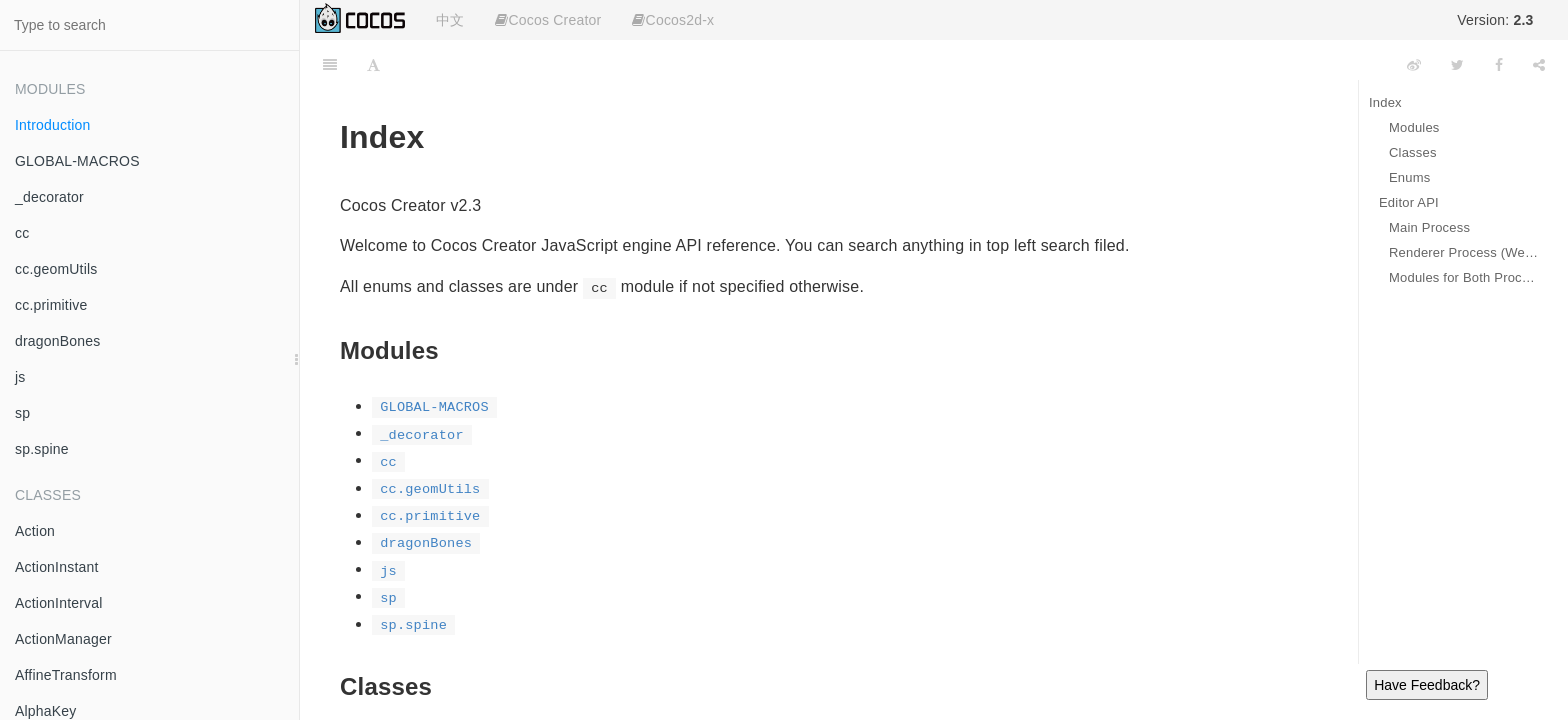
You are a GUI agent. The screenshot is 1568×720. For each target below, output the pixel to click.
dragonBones (58, 341)
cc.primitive (51, 305)
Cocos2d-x (673, 20)
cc (22, 233)
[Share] (1539, 65)
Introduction (53, 125)
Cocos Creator (548, 20)
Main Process (1429, 227)
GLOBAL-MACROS (77, 161)
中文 (450, 20)
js (20, 377)
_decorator (49, 197)
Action (35, 531)
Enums (1409, 177)
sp (22, 413)
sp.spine (42, 449)
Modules (1414, 127)
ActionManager (63, 639)
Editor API (1409, 202)
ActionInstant (57, 567)
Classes (1413, 152)
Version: (1495, 20)
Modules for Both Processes (1463, 277)
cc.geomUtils (56, 269)
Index (1385, 102)
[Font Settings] (373, 65)
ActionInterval (59, 603)
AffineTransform (66, 675)
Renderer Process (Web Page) (1463, 252)
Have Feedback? (1427, 685)
